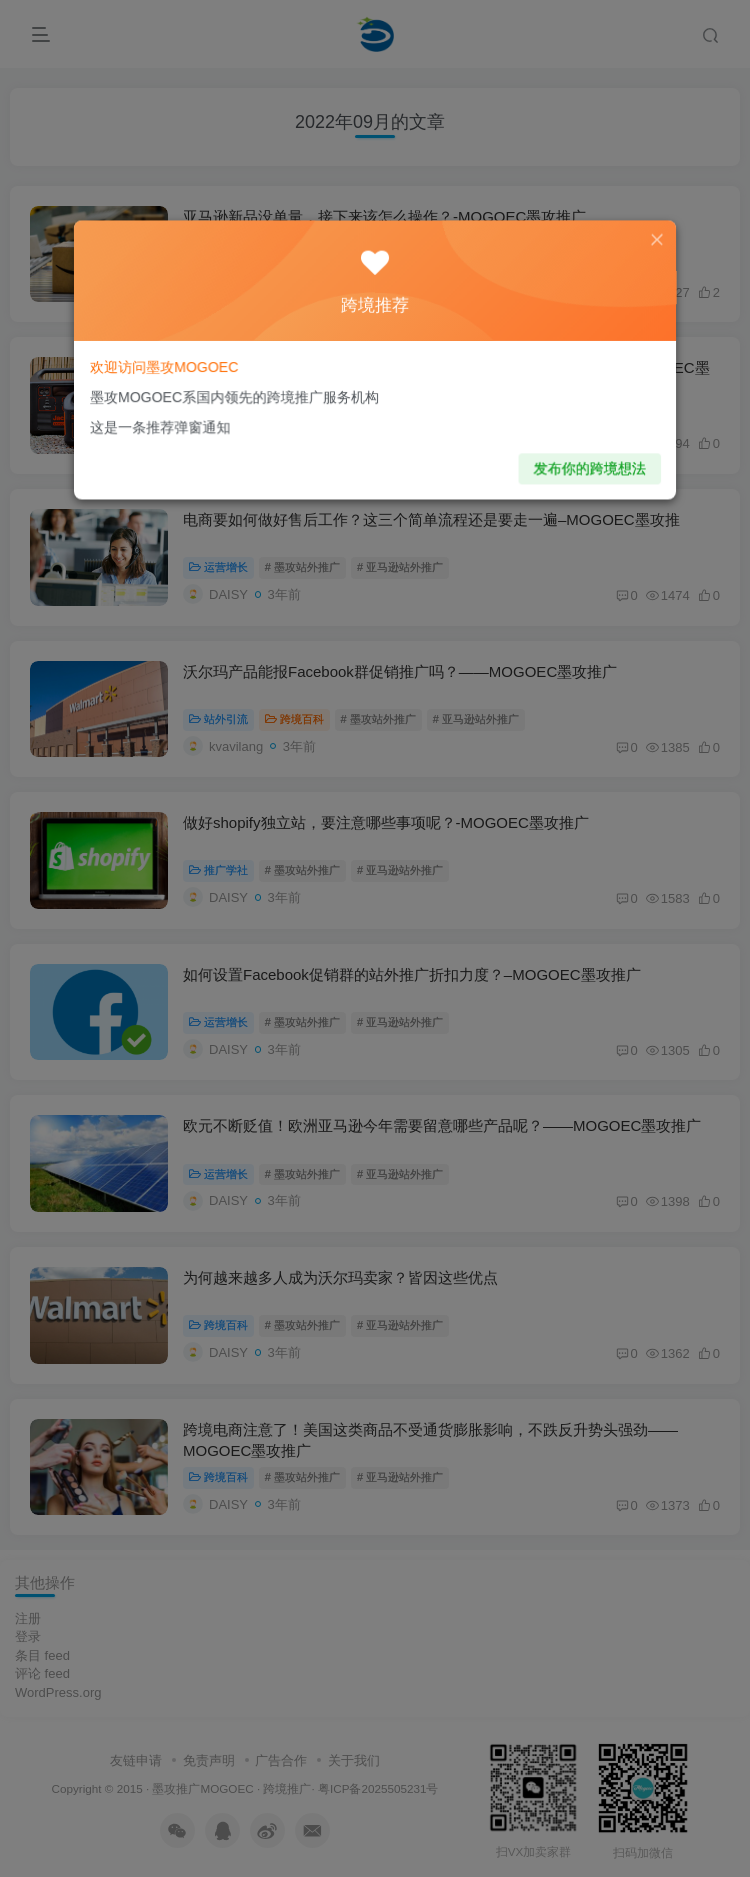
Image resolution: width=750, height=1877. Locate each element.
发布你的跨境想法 (571, 459)
